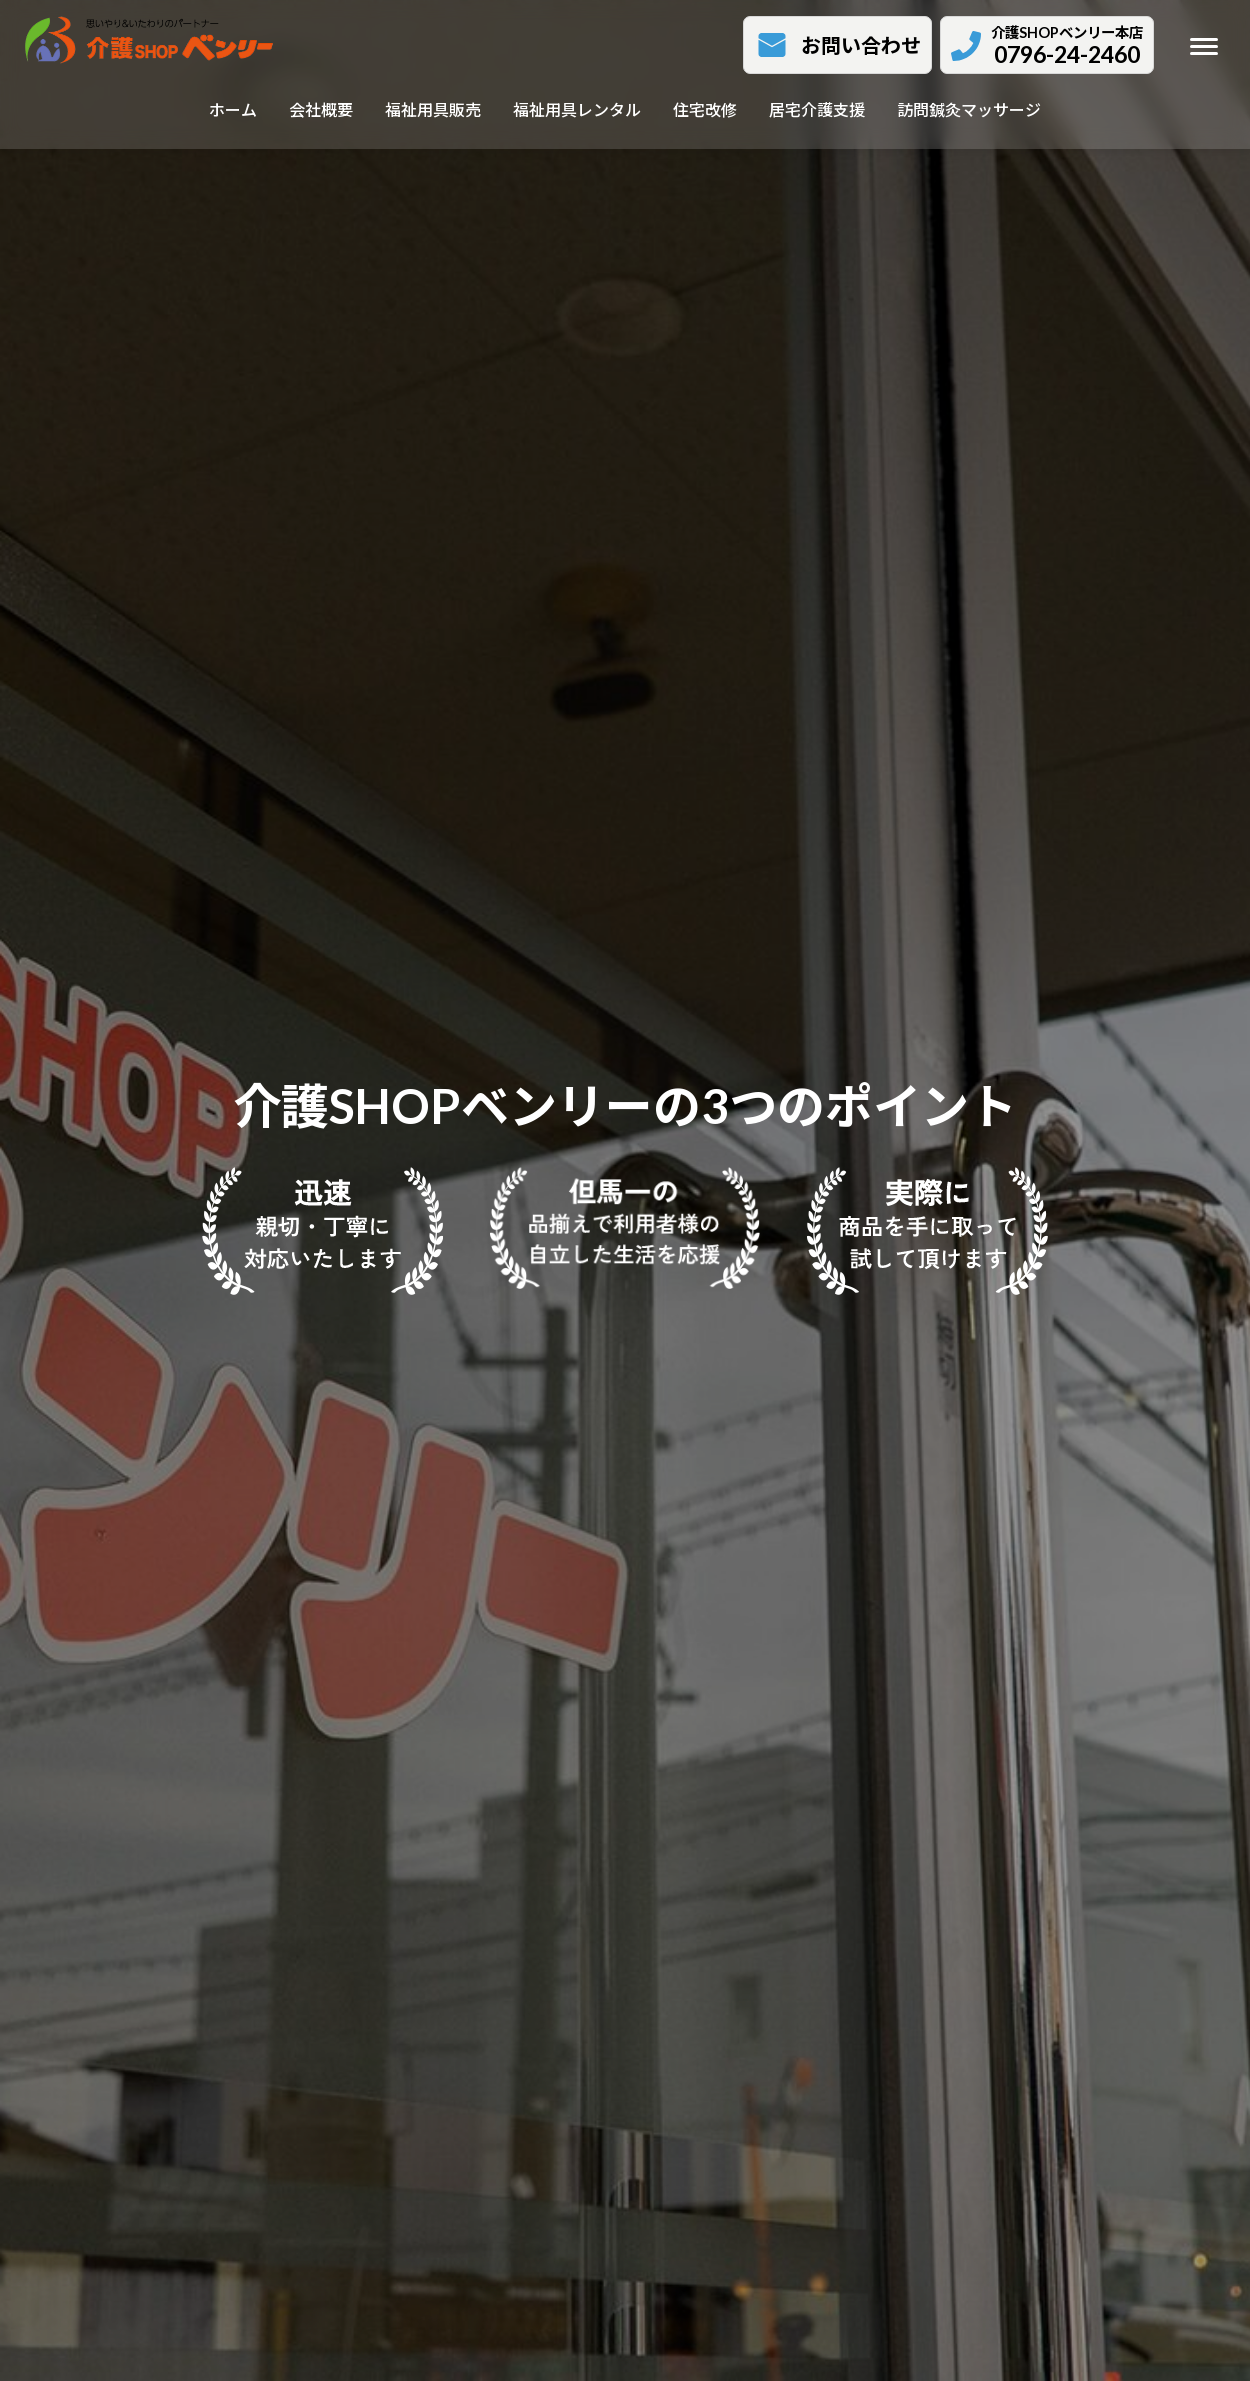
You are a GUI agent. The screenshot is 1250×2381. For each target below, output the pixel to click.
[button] (837, 45)
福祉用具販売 (433, 109)
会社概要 (321, 109)
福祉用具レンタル (577, 109)
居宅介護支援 (817, 109)
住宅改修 (705, 109)
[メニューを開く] (1204, 46)
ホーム (233, 109)
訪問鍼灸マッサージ (969, 109)
